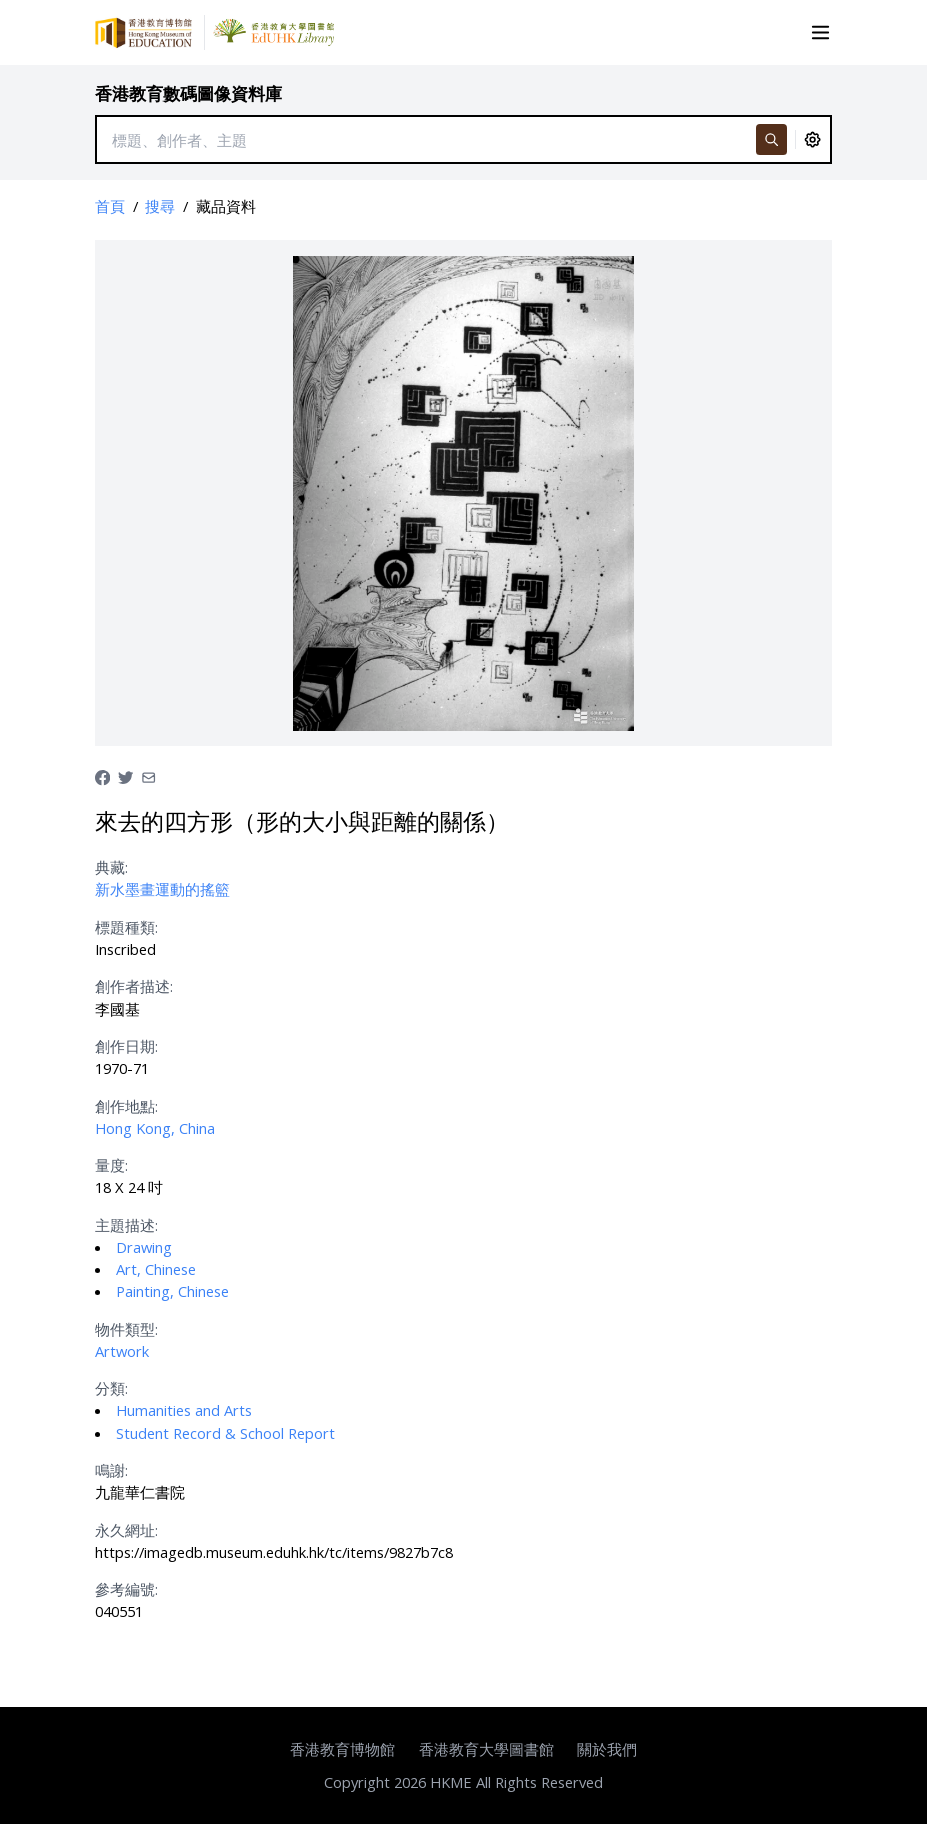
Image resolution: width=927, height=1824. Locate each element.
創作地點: (126, 1106)
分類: (111, 1388)
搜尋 (160, 206)
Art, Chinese (156, 1269)
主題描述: (126, 1225)
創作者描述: (134, 986)
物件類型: (126, 1329)
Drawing (144, 1247)
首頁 (110, 206)
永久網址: (126, 1530)
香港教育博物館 (342, 1749)
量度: (111, 1165)
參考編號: (126, 1589)
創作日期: (126, 1046)
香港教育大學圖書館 (486, 1749)
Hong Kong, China (155, 1128)
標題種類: (126, 927)
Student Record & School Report (225, 1433)
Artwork (122, 1351)
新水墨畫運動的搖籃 (162, 889)
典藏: (111, 867)
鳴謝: (111, 1470)
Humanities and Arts (184, 1410)
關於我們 (607, 1749)
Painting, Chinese (172, 1291)
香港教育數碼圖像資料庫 (188, 93)
